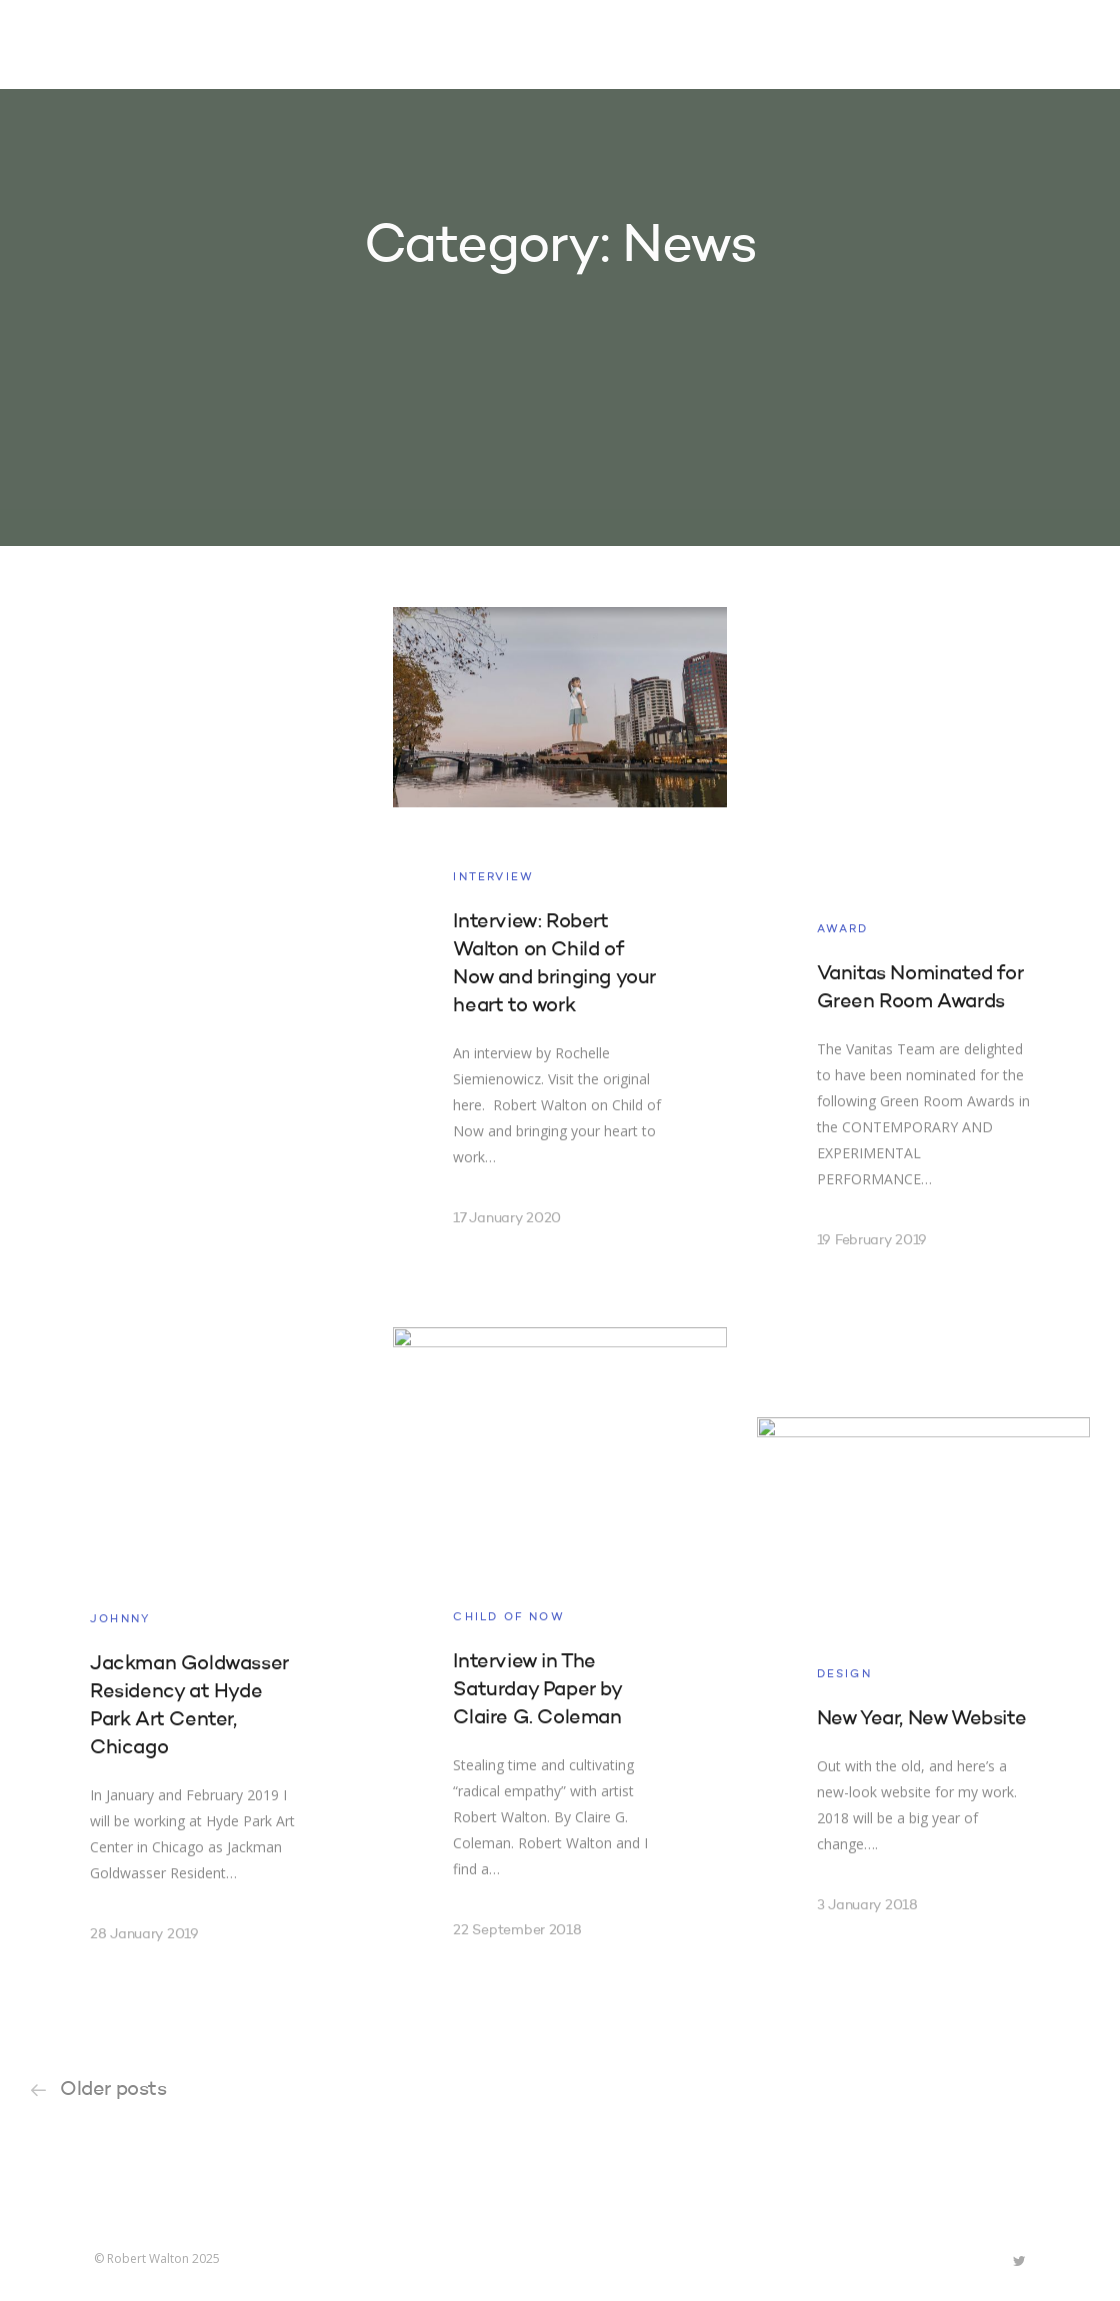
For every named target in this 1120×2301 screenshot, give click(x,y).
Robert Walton (140, 45)
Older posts (113, 2090)
